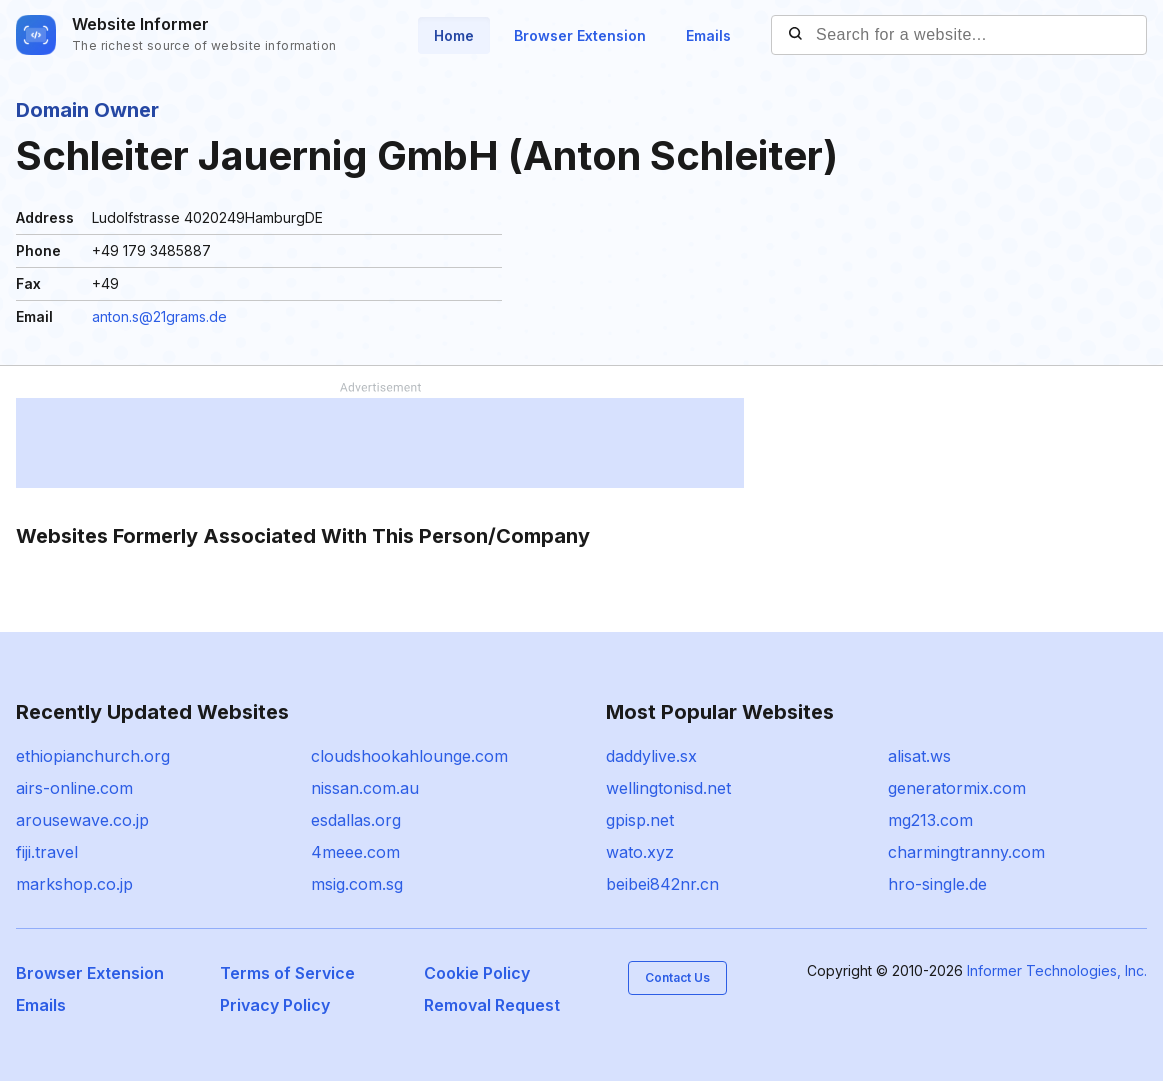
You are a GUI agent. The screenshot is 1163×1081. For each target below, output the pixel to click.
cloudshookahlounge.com (409, 756)
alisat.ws (919, 756)
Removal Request (492, 1005)
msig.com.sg (357, 884)
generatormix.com (957, 788)
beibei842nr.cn (662, 884)
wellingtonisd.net (668, 788)
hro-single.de (937, 884)
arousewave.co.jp (82, 820)
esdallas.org (356, 820)
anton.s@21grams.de (159, 316)
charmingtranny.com (966, 852)
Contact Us (677, 977)
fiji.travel (47, 852)
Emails (708, 35)
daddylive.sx (651, 756)
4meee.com (355, 852)
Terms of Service (287, 973)
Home (454, 35)
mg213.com (930, 820)
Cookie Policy (477, 973)
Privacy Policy (275, 1005)
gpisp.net (640, 820)
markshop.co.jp (74, 884)
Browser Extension (580, 35)
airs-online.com (74, 788)
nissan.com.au (365, 788)
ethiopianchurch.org (93, 756)
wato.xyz (640, 852)
